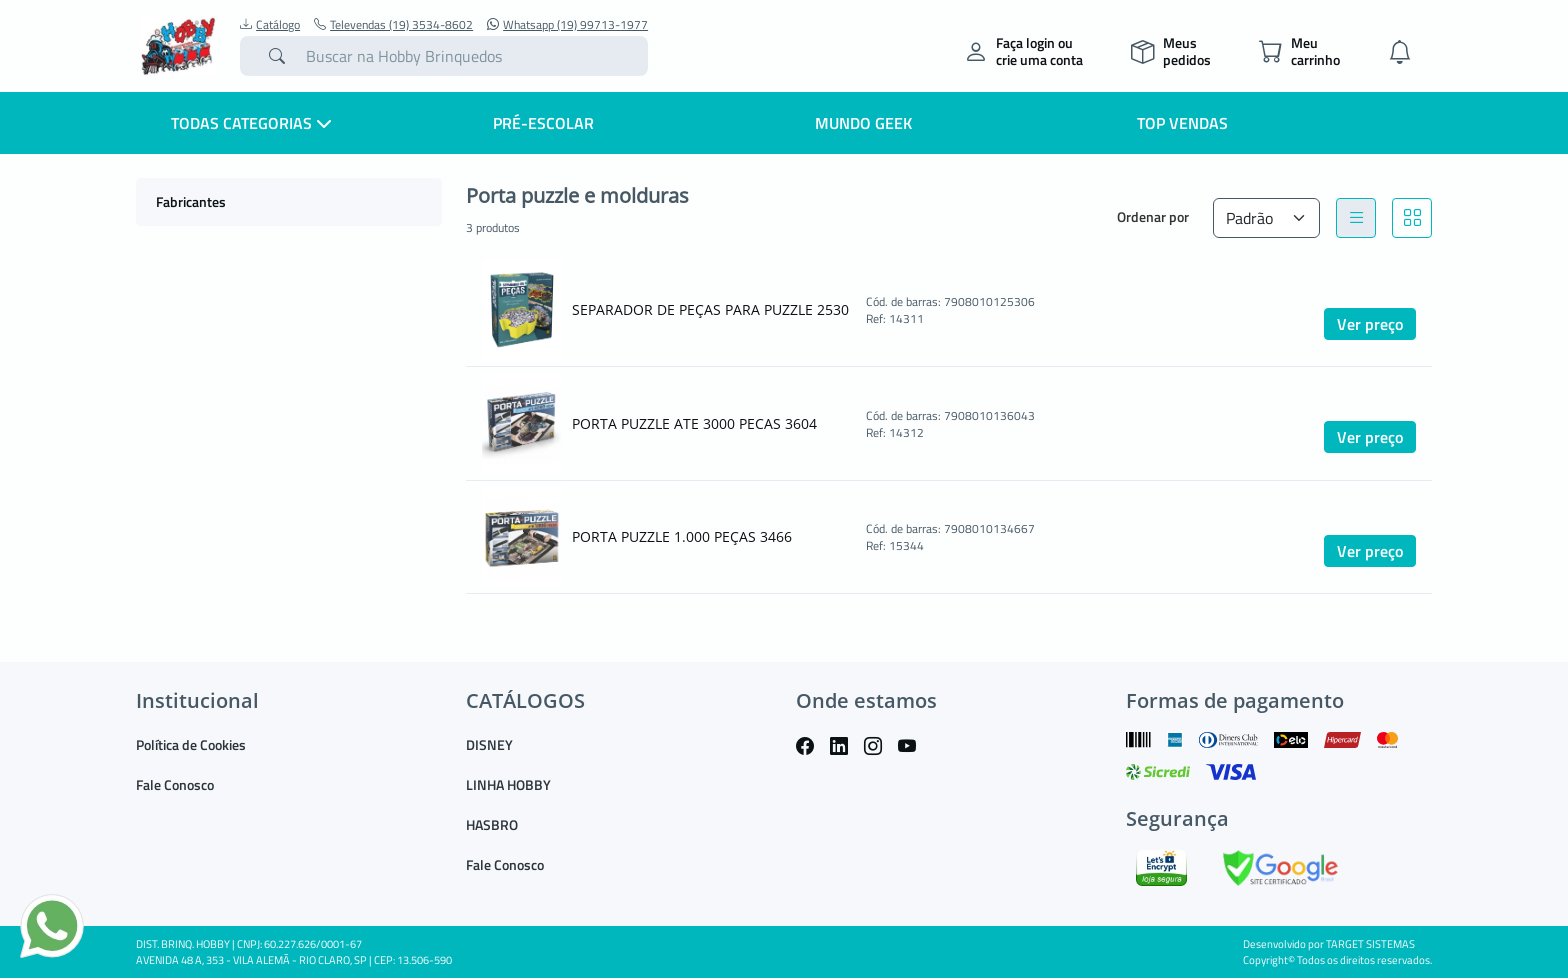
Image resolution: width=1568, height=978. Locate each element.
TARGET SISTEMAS (1370, 944)
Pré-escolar (543, 123)
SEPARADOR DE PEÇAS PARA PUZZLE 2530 (710, 309)
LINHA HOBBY (508, 784)
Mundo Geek (863, 123)
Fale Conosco (175, 784)
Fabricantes (191, 201)
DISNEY (489, 744)
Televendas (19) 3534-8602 (393, 25)
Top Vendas (1182, 123)
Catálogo (270, 25)
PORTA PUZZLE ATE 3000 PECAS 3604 (694, 423)
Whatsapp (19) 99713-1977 (567, 25)
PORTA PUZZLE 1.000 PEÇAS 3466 (682, 536)
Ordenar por (1153, 216)
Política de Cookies (191, 744)
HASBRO (492, 824)
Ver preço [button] (1370, 324)
